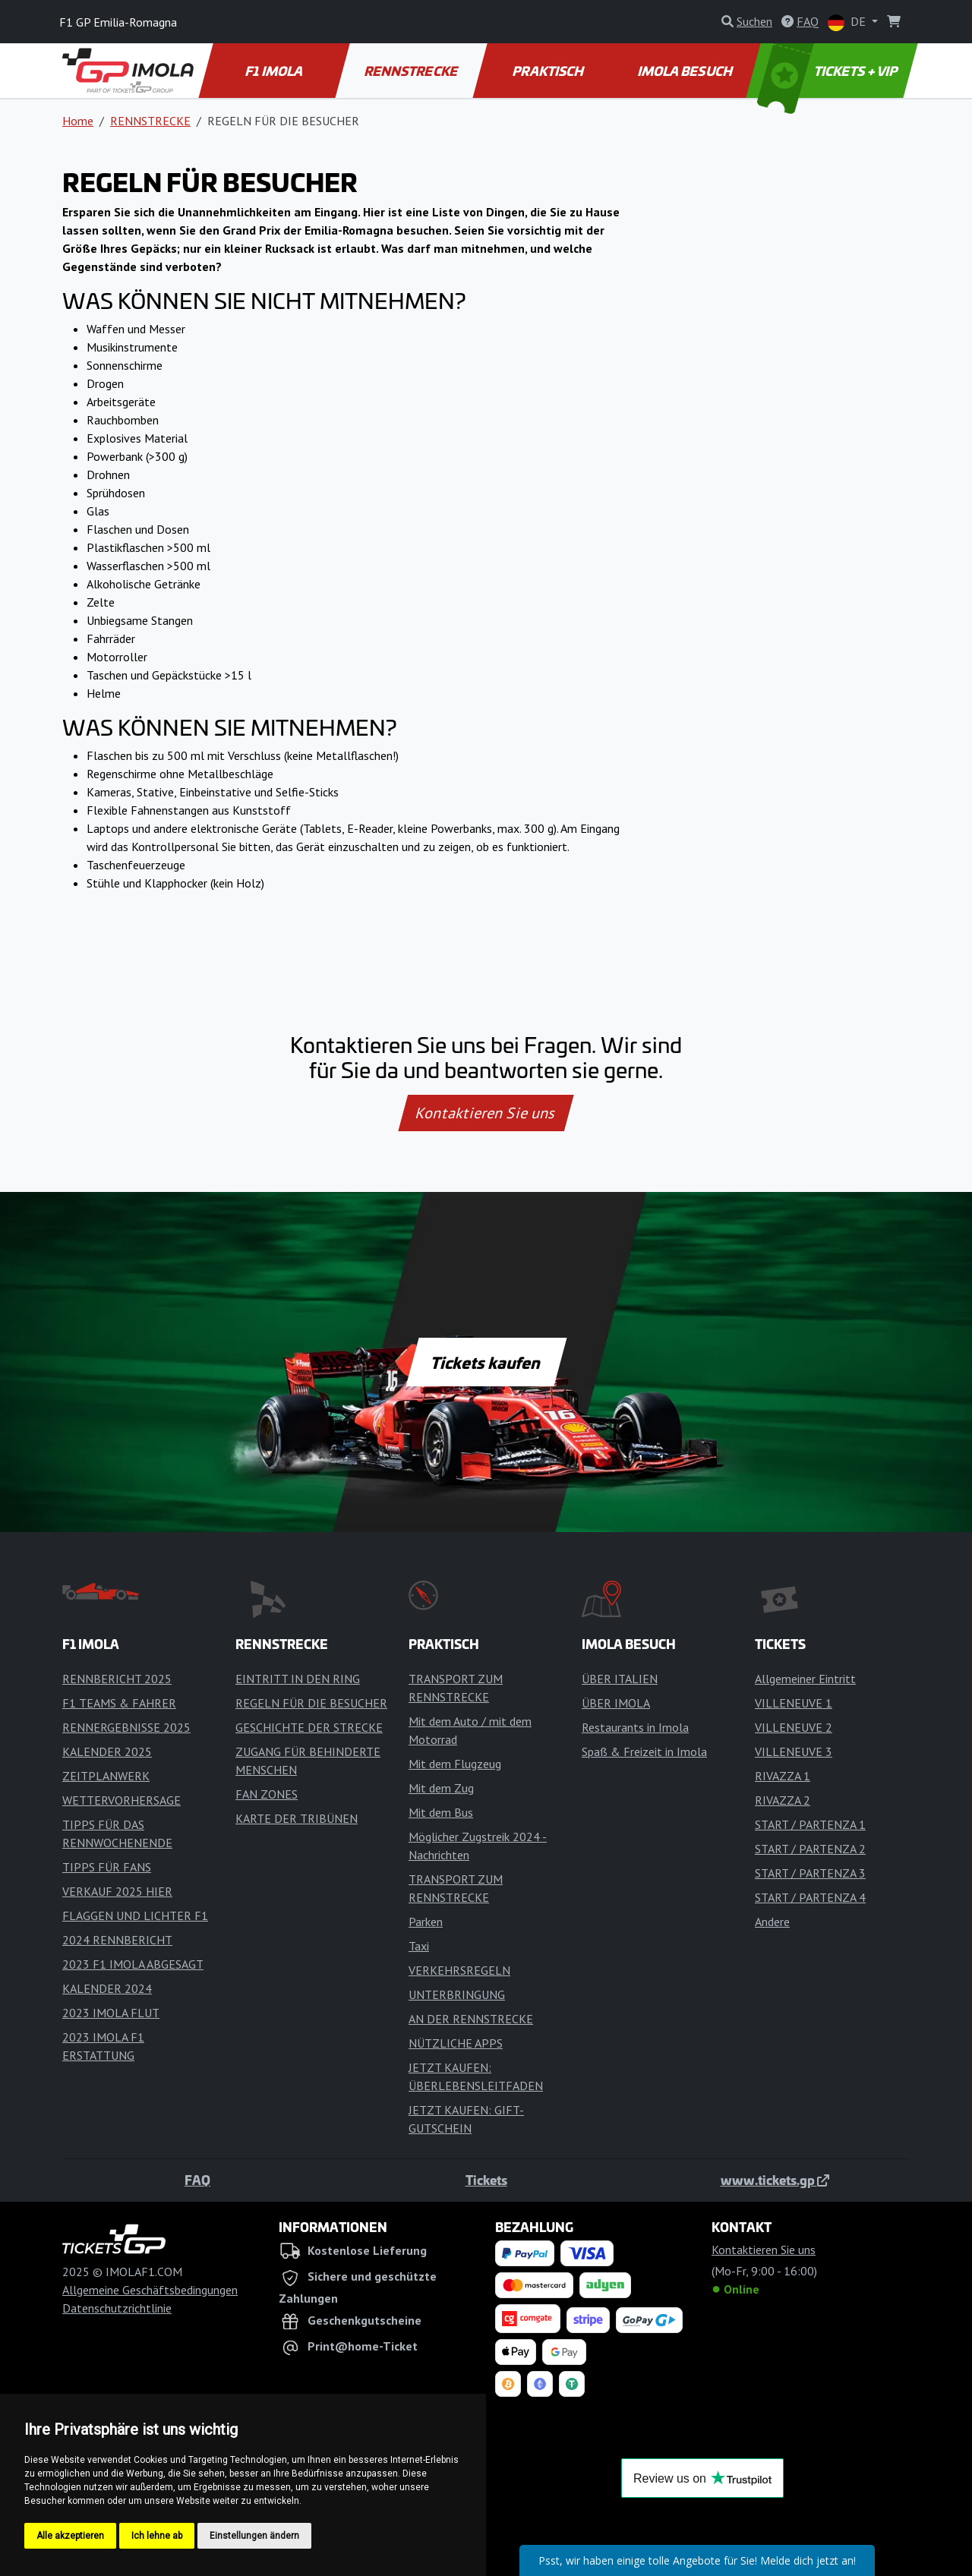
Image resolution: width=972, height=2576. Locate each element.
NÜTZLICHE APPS (456, 2043)
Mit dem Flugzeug (455, 1763)
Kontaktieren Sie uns (486, 1113)
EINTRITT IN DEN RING (297, 1678)
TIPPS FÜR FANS (106, 1866)
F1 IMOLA (275, 70)
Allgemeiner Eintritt (805, 1678)
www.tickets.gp (775, 2180)
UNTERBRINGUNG (457, 1994)
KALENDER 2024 (107, 1988)
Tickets (486, 2180)
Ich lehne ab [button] (156, 2535)
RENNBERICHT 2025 (117, 1678)
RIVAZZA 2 (782, 1800)
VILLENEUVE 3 (793, 1751)
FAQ (197, 2180)
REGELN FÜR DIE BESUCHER (311, 1703)
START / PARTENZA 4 (810, 1897)
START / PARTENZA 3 (810, 1873)
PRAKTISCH (548, 70)
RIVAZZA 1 (782, 1775)
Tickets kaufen (486, 1362)
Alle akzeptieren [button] (70, 2535)
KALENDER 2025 (107, 1751)
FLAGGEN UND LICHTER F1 (135, 1915)
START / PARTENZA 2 (810, 1848)
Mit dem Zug (441, 1788)
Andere (772, 1921)
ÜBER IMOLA (616, 1703)
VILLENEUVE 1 (793, 1703)
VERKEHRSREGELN (459, 1970)
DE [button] (848, 22)
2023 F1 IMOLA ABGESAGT (133, 1964)
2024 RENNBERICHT (117, 1939)
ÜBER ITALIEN (620, 1678)
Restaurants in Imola (635, 1727)
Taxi (419, 1945)
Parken (426, 1921)
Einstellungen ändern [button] (254, 2535)
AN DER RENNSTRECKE (471, 2018)
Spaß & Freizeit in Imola (644, 1751)
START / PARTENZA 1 (810, 1824)
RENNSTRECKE (412, 70)
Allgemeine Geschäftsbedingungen (150, 2289)
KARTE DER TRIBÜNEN (296, 1818)
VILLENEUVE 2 (793, 1727)
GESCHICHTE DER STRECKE (309, 1727)
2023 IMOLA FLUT (110, 2012)
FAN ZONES (266, 1794)
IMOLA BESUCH (686, 70)
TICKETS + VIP (829, 70)
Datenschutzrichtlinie (117, 2308)
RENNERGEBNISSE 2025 (126, 1727)
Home (77, 120)
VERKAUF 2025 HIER (117, 1891)
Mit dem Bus (441, 1812)
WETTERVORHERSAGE (121, 1800)
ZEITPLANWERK (106, 1775)
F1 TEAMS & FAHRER (119, 1703)
